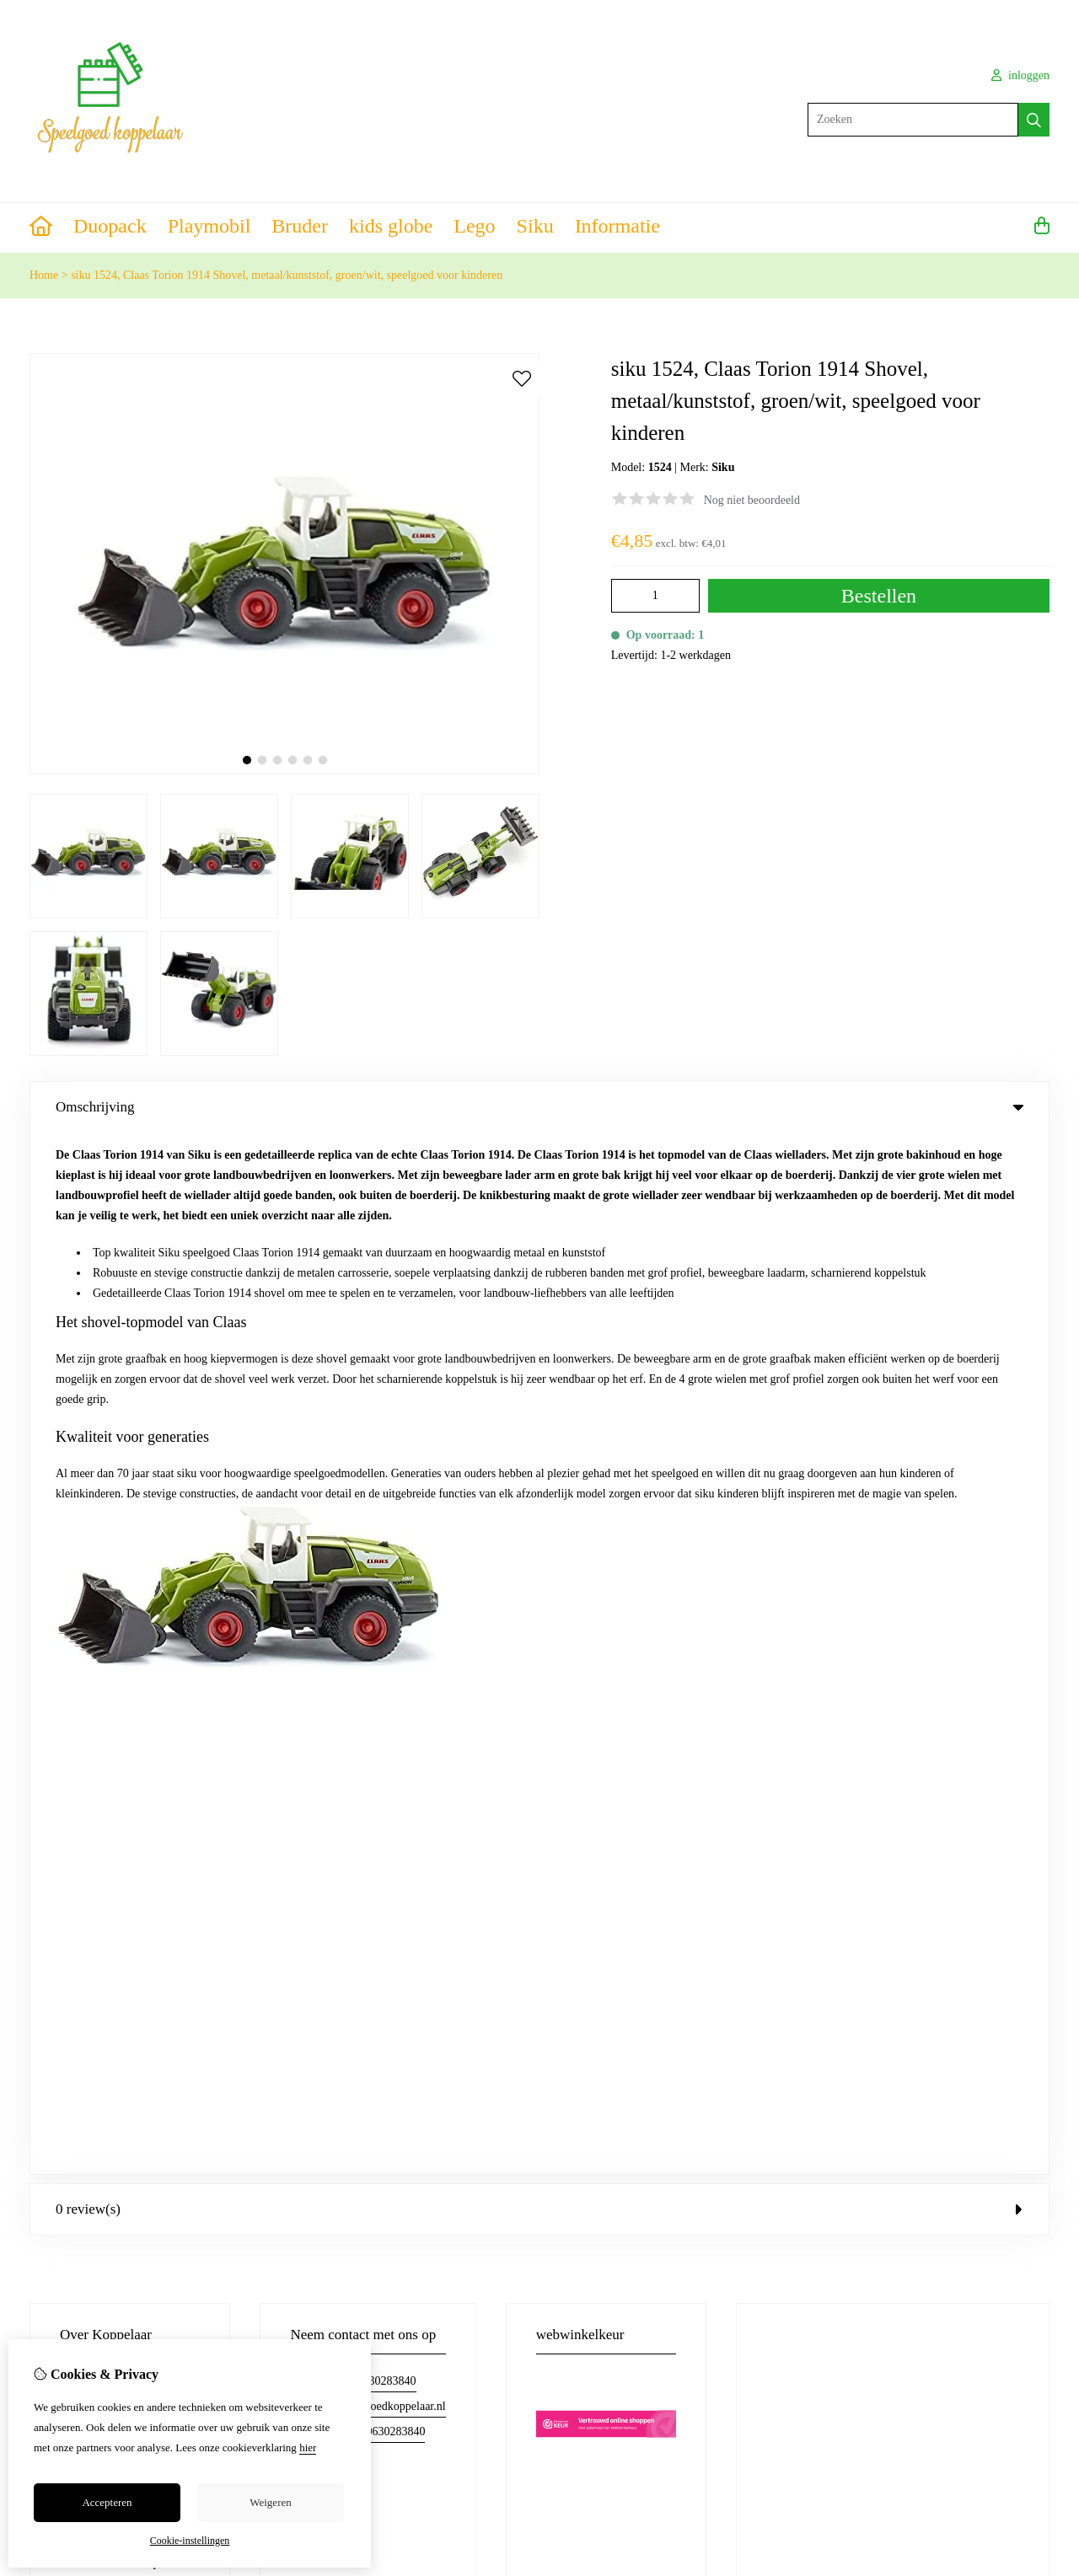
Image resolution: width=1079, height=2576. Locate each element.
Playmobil (209, 226)
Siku (535, 226)
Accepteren (107, 2502)
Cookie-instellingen (190, 2541)
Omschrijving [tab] (539, 1107)
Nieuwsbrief (638, 1742)
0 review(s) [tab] (539, 1167)
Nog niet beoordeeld (752, 500)
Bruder (299, 226)
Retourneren (952, 1685)
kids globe (390, 226)
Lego (474, 226)
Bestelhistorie (641, 1685)
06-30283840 (384, 1339)
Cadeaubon (369, 1685)
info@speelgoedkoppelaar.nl (377, 1364)
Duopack (110, 226)
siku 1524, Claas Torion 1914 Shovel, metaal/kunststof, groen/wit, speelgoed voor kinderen (286, 275)
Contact (941, 1656)
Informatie (617, 226)
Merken (361, 1656)
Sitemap (942, 1713)
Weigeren (270, 2502)
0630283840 (395, 1390)
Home (44, 275)
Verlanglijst (636, 1713)
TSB (1040, 1966)
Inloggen (630, 1656)
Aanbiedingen (376, 1713)
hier (307, 2447)
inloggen (1020, 75)
